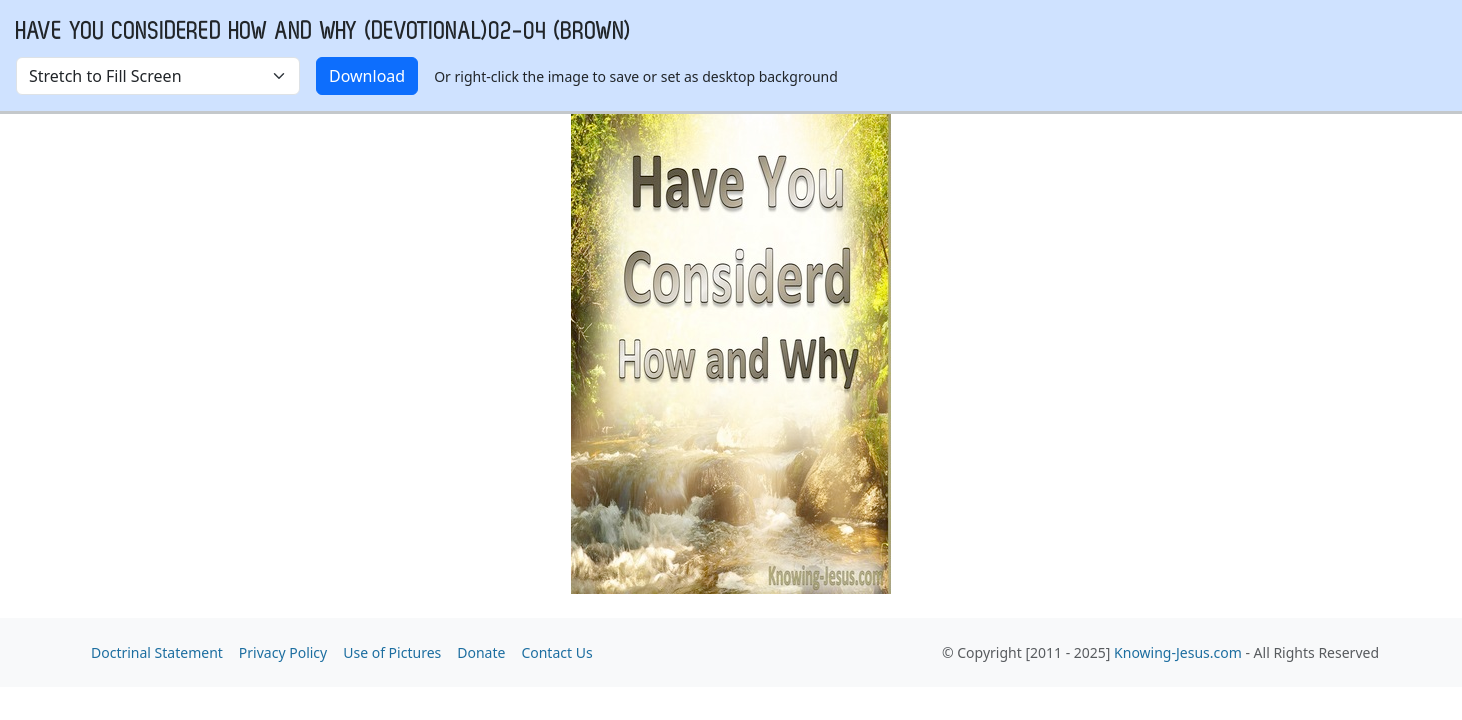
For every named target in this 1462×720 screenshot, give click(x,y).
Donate (481, 652)
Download (367, 76)
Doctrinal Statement (157, 652)
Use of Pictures (392, 652)
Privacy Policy (283, 652)
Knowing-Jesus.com (1178, 652)
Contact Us (556, 652)
